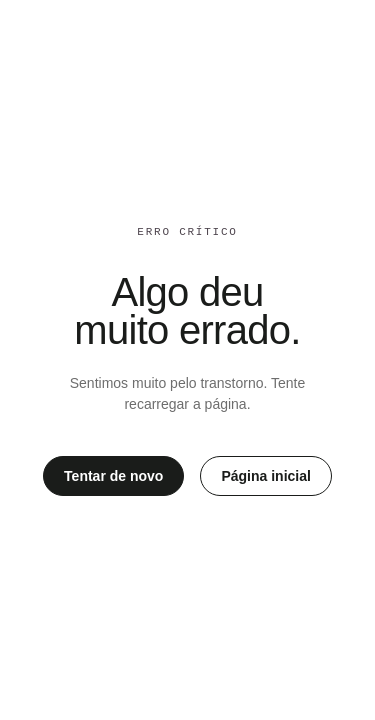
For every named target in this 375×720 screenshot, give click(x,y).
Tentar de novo (113, 476)
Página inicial (265, 476)
